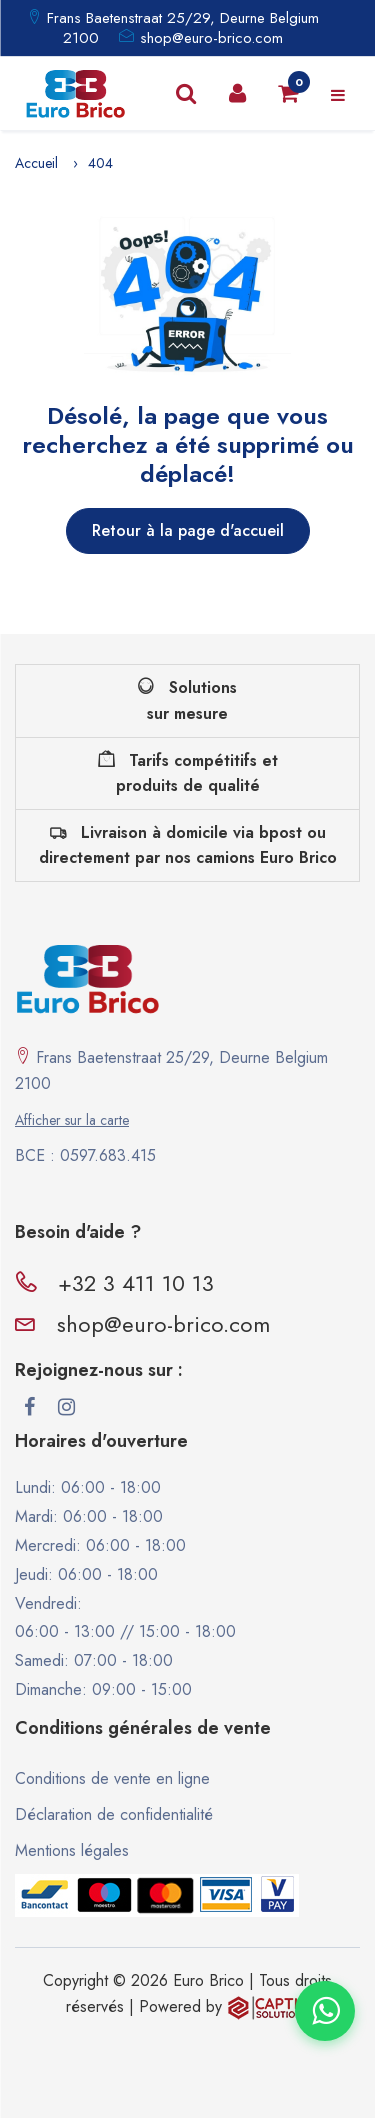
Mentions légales (72, 1850)
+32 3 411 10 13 (136, 1283)
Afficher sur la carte (72, 1120)
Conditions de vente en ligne (112, 1778)
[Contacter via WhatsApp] (325, 2011)
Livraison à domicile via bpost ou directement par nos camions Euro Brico (188, 845)
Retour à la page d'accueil (188, 530)
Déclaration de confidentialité (114, 1814)
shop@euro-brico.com (211, 38)
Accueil (36, 163)
